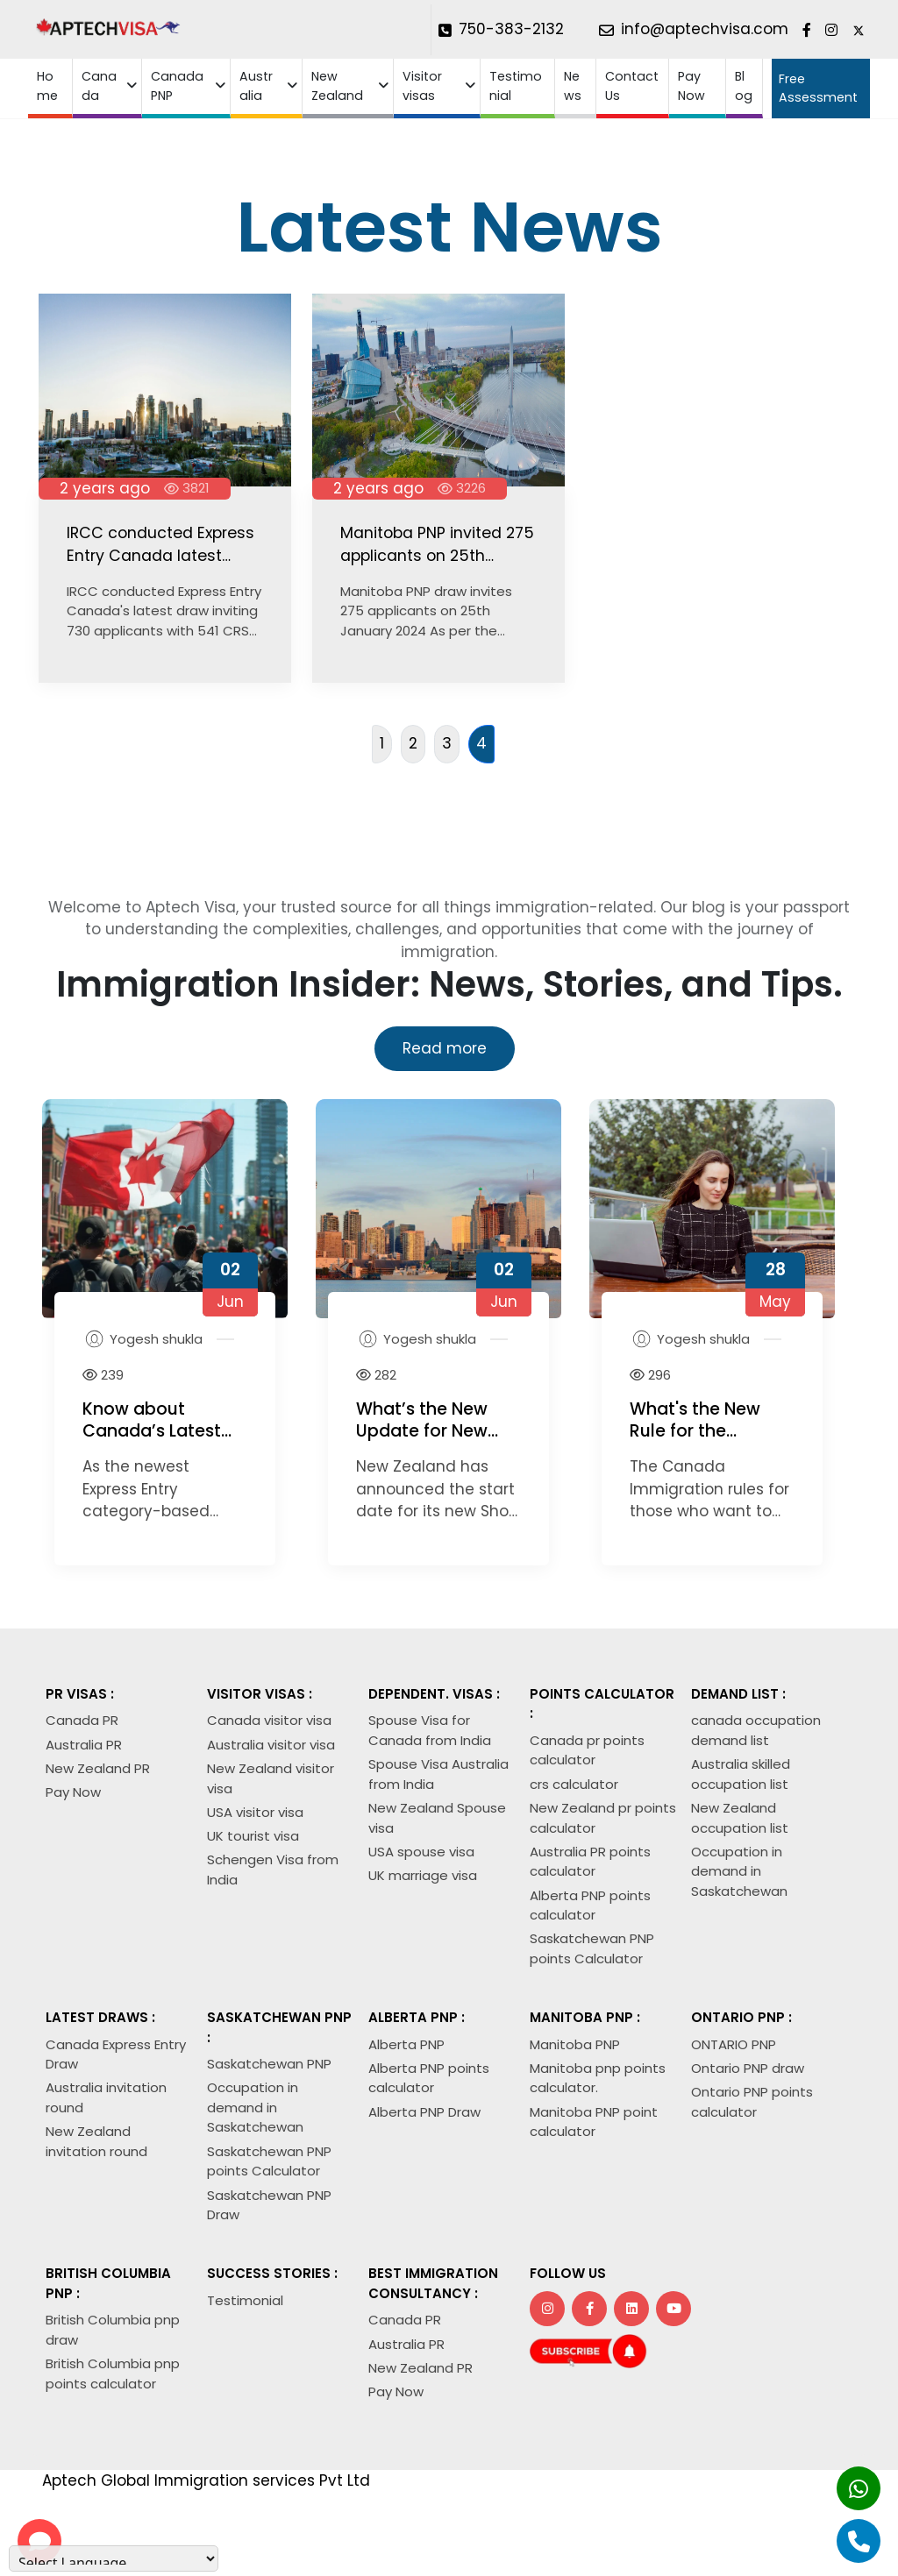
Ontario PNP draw (747, 2068)
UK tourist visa (253, 1836)
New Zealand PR (98, 1768)
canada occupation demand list (756, 1730)
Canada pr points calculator (587, 1750)
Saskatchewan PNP (269, 2063)
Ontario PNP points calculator (752, 2102)
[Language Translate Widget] (113, 2558)
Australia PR (84, 1744)
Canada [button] (99, 85)
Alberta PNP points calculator (590, 1905)
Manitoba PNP (575, 2044)
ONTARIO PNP (733, 2044)
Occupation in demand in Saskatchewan (739, 1871)
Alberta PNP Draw (424, 2112)
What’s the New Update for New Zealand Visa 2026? (437, 1430)
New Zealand (337, 85)
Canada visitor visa (269, 1720)
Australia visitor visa (271, 1744)
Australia (256, 85)
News (572, 85)
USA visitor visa (255, 1812)
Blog (743, 85)
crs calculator (574, 1784)
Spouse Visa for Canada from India (429, 1730)
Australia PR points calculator (590, 1861)
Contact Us (632, 85)
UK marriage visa (422, 1875)
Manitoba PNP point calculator (594, 2122)
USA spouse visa (421, 1851)
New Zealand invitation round (96, 2141)
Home (47, 85)
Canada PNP (177, 85)
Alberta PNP (406, 2044)
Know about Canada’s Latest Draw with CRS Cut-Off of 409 (151, 1441)
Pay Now (691, 85)
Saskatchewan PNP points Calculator (592, 1948)
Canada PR (82, 1720)
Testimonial (515, 85)
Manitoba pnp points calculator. (598, 2078)
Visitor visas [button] (422, 85)
